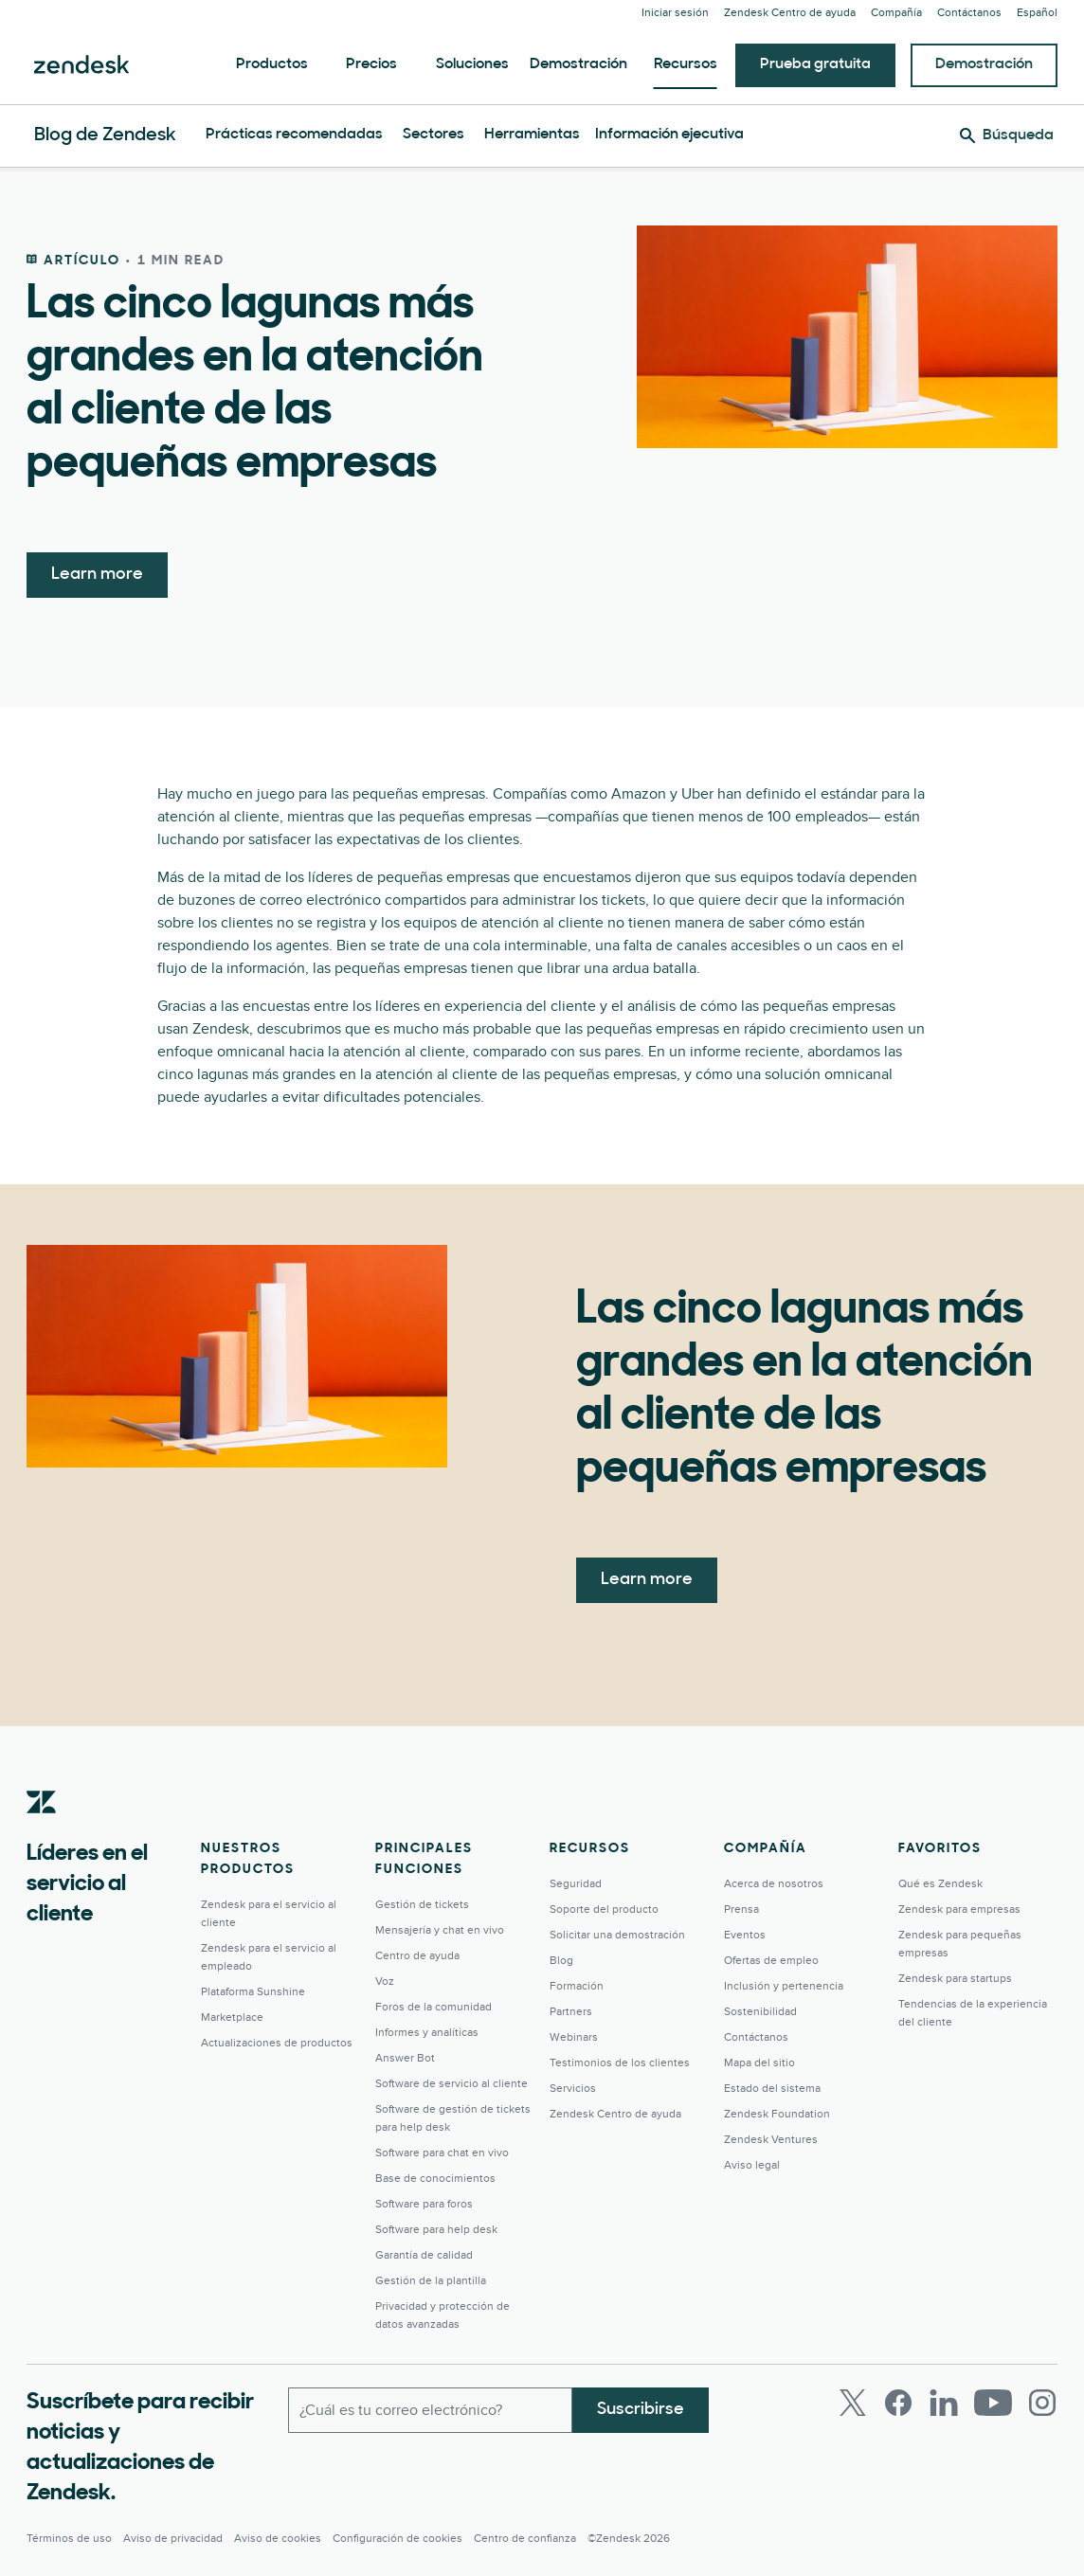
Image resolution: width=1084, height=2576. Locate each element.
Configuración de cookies (397, 2538)
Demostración (578, 64)
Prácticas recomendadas (294, 134)
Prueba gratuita (815, 64)
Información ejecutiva (669, 134)
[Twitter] (853, 2402)
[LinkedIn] (944, 2402)
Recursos (685, 64)
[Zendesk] (42, 1831)
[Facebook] (898, 2402)
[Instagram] (1042, 2402)
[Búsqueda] (1006, 135)
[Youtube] (993, 2402)
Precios (371, 64)
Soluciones (472, 64)
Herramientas (532, 134)
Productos (272, 64)
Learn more (97, 575)
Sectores (433, 134)
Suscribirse (640, 2410)
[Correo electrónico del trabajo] (430, 2410)
